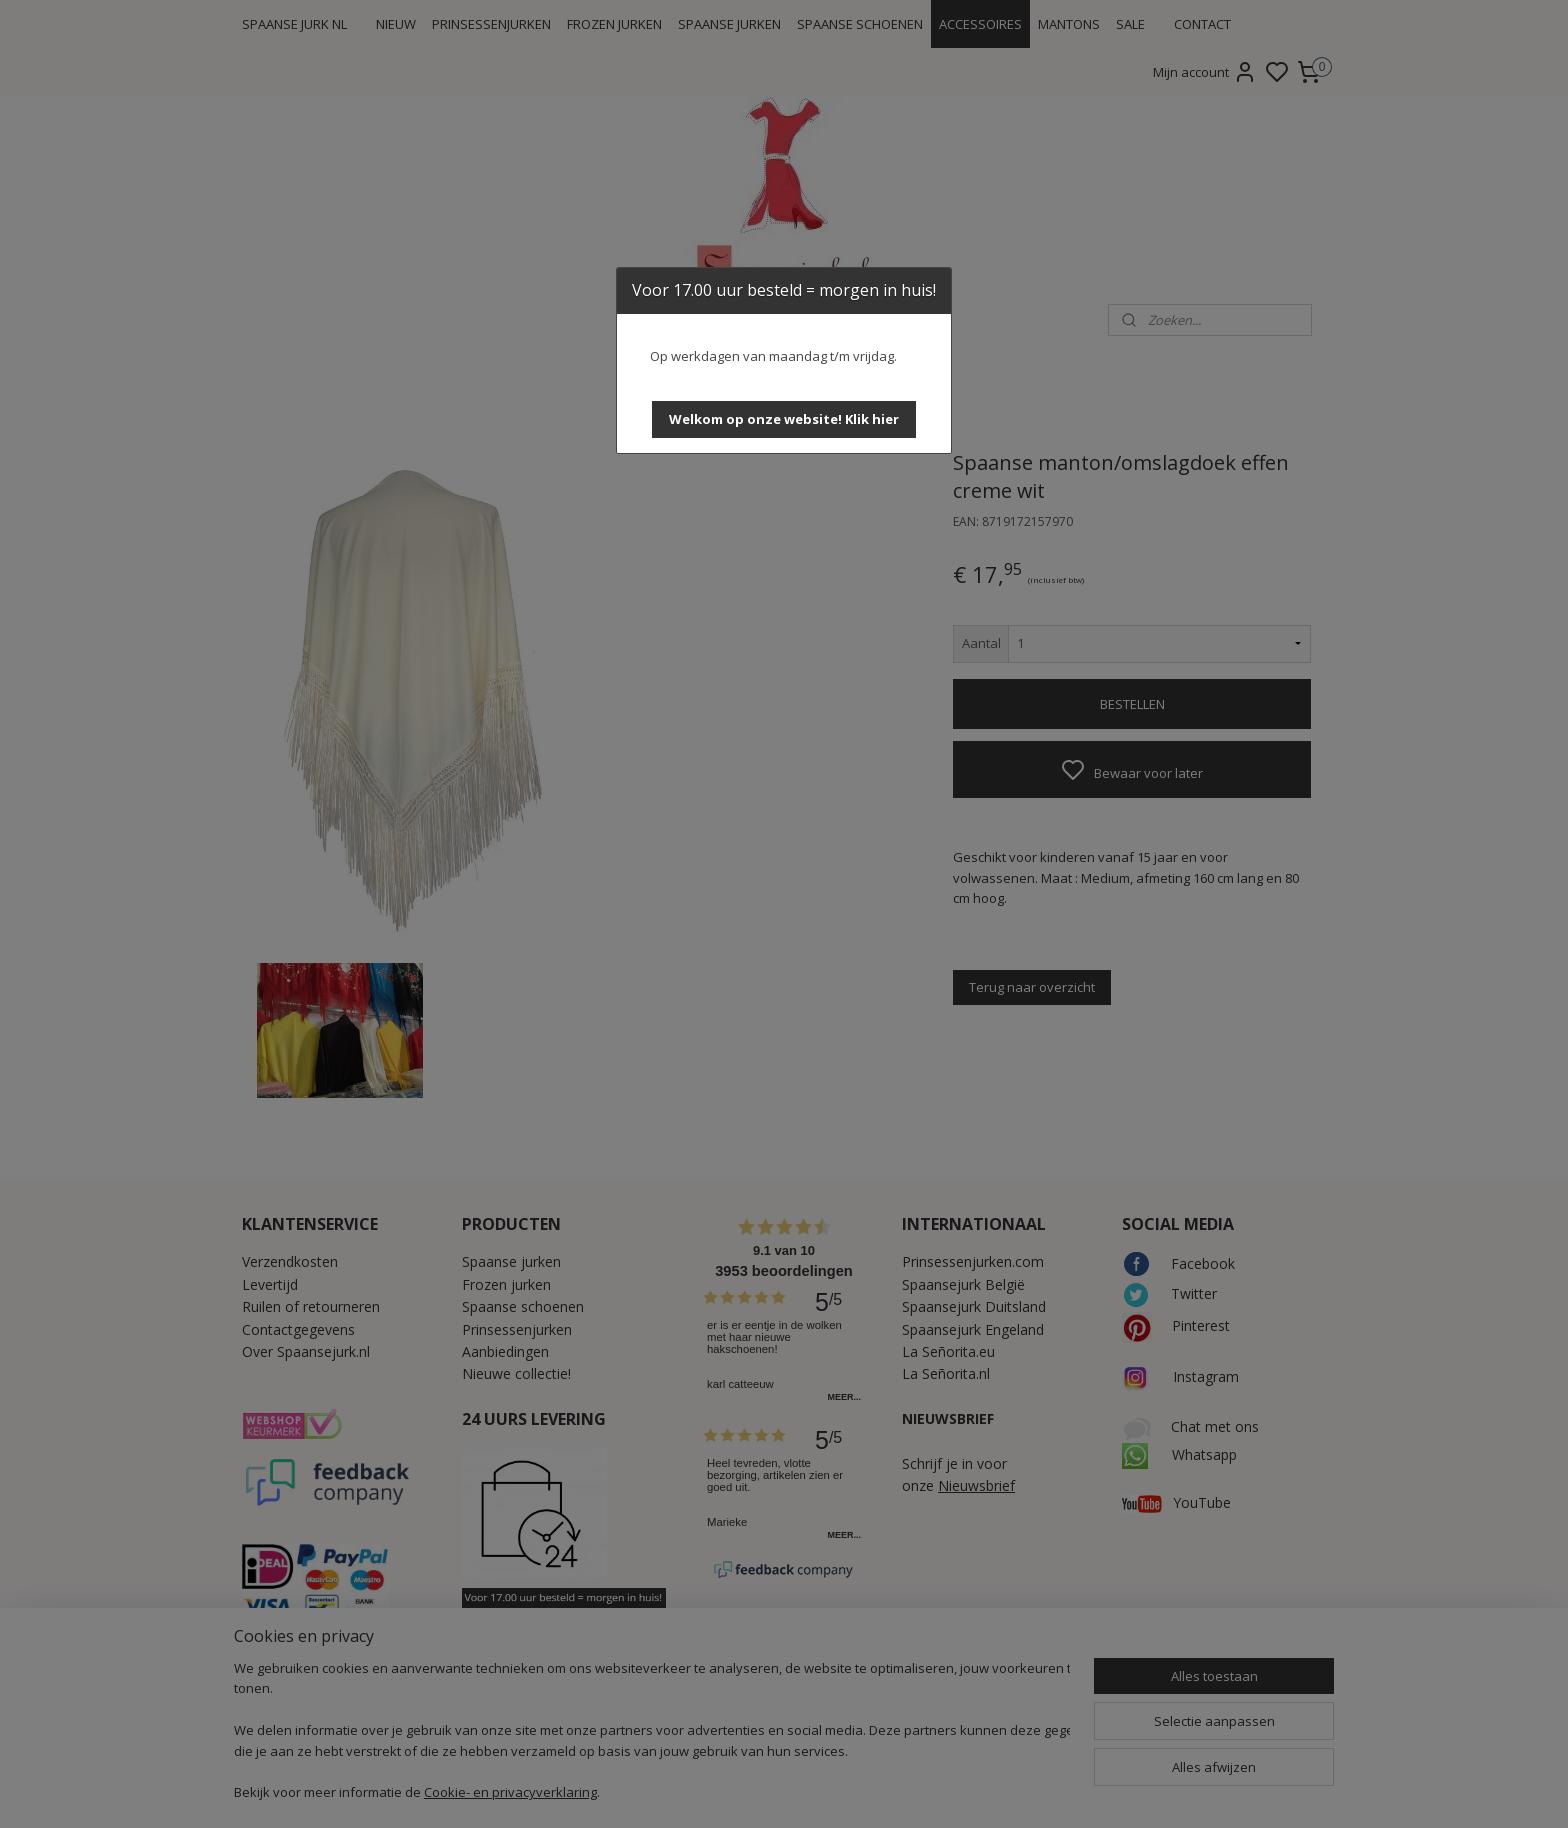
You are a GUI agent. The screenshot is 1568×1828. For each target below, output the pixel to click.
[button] (784, 419)
